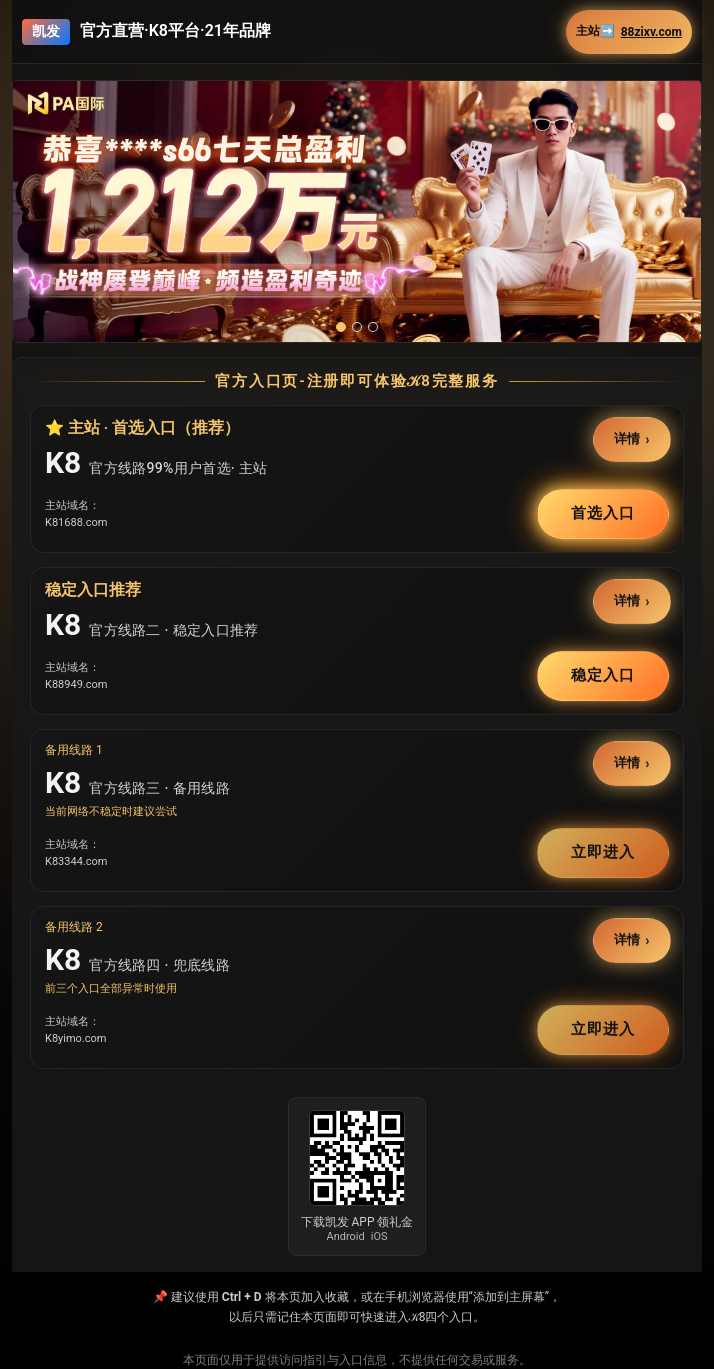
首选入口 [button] (603, 513)
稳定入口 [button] (603, 675)
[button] (357, 211)
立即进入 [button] (603, 852)
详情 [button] (628, 439)
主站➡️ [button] (629, 31)
